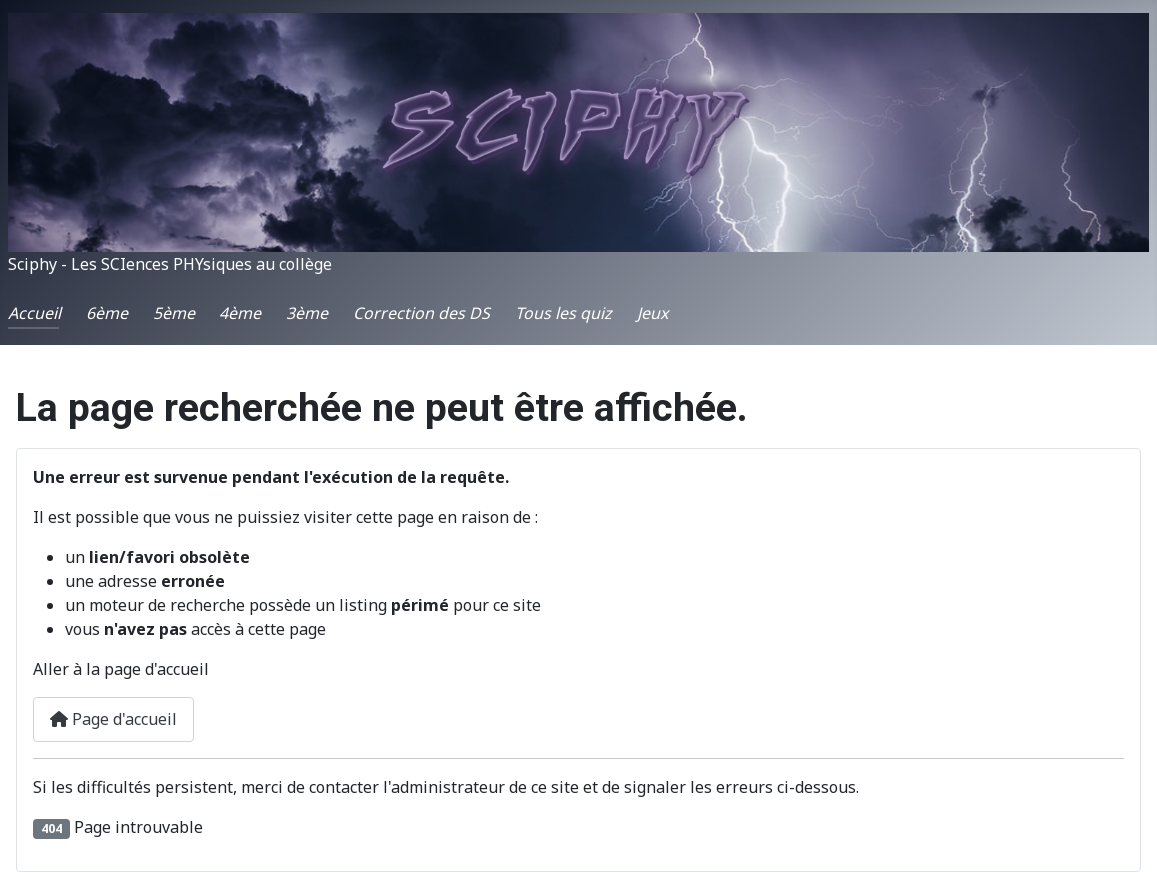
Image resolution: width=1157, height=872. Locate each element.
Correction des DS (421, 313)
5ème (174, 313)
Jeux (652, 313)
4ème (240, 313)
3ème (307, 313)
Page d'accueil (113, 719)
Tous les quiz (563, 313)
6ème (107, 313)
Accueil (34, 313)
